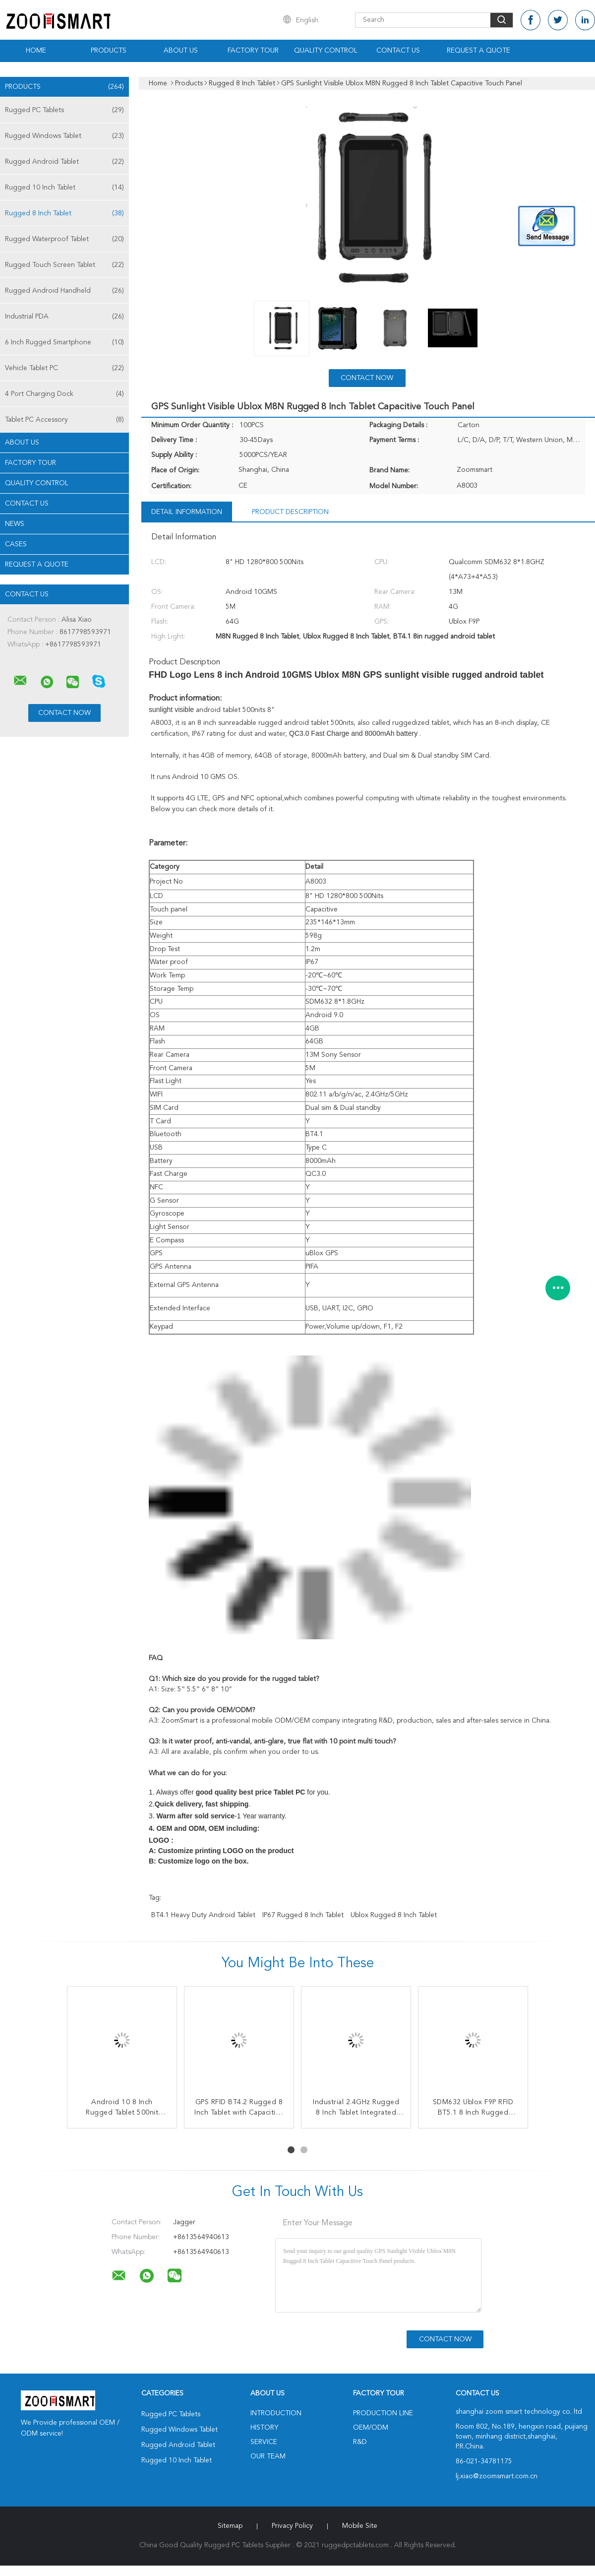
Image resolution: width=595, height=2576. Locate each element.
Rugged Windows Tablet (64, 136)
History (264, 2427)
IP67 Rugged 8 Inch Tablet (303, 1915)
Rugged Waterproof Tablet (64, 239)
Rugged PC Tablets (64, 110)
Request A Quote (478, 50)
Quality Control (325, 50)
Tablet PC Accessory (64, 420)
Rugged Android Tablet (64, 162)
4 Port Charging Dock (64, 394)
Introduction (275, 2413)
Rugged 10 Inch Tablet (64, 188)
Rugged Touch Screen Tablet (64, 265)
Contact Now (367, 378)
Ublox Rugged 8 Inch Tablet (394, 1915)
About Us (181, 50)
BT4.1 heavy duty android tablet (203, 1915)
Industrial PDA (64, 317)
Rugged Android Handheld (64, 291)
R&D (360, 2442)
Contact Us (398, 50)
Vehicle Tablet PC (64, 368)
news (14, 523)
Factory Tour (253, 50)
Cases (16, 544)
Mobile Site (359, 2525)
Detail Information (186, 512)
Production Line (383, 2413)
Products (108, 50)
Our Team (268, 2456)
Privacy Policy (292, 2525)
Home (36, 50)
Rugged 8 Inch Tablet (64, 213)
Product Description (290, 512)
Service (263, 2442)
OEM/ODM (370, 2427)
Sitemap (230, 2525)
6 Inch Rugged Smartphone (64, 342)
